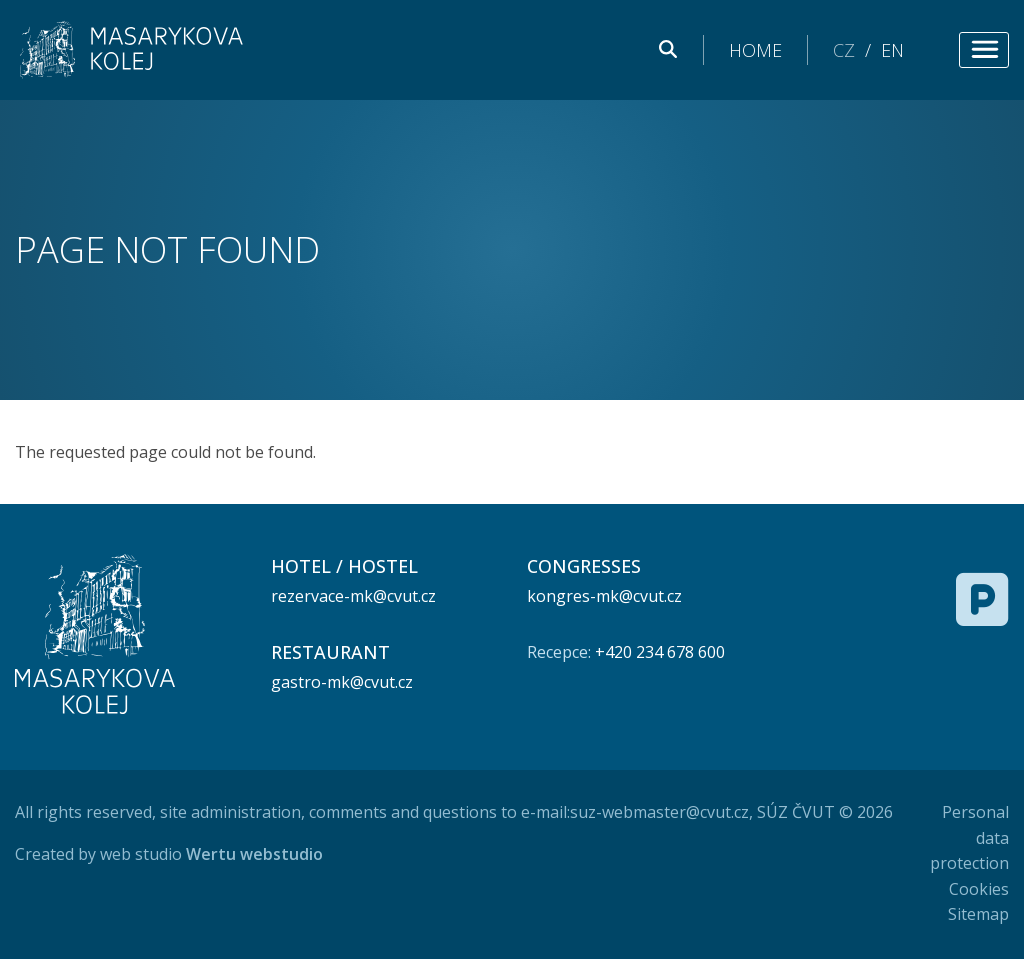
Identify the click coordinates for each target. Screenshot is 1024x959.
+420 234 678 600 (660, 652)
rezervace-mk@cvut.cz (353, 596)
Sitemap (978, 914)
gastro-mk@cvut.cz (342, 682)
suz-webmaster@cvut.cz (659, 812)
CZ (844, 50)
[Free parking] (982, 599)
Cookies (979, 889)
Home (755, 50)
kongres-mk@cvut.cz (604, 596)
